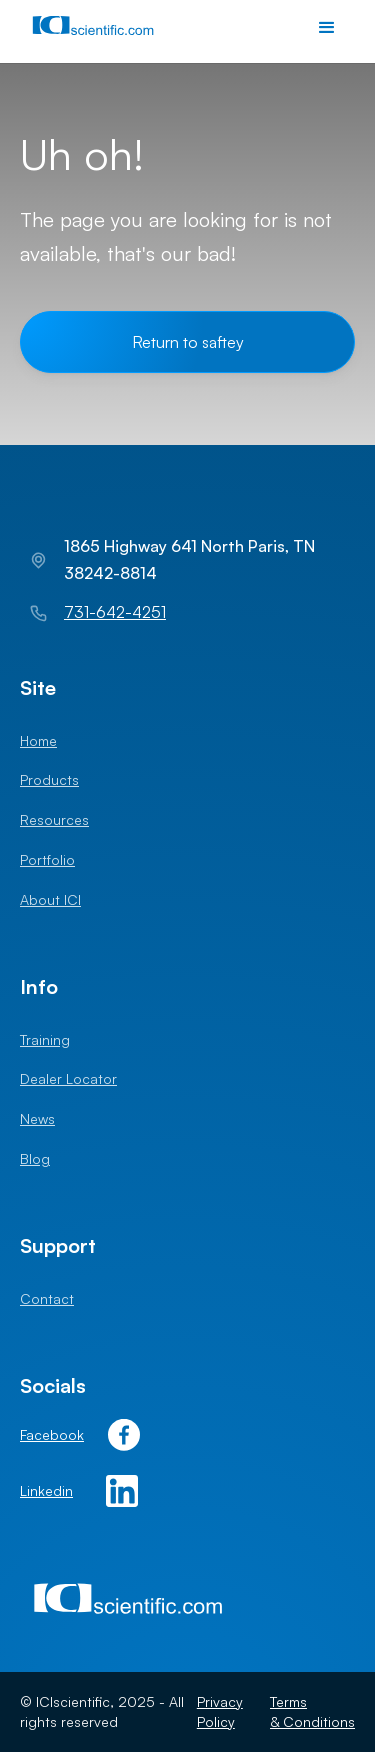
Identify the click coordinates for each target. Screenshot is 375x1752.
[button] (327, 28)
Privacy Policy (220, 1711)
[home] (97, 28)
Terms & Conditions (312, 1711)
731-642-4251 (115, 612)
